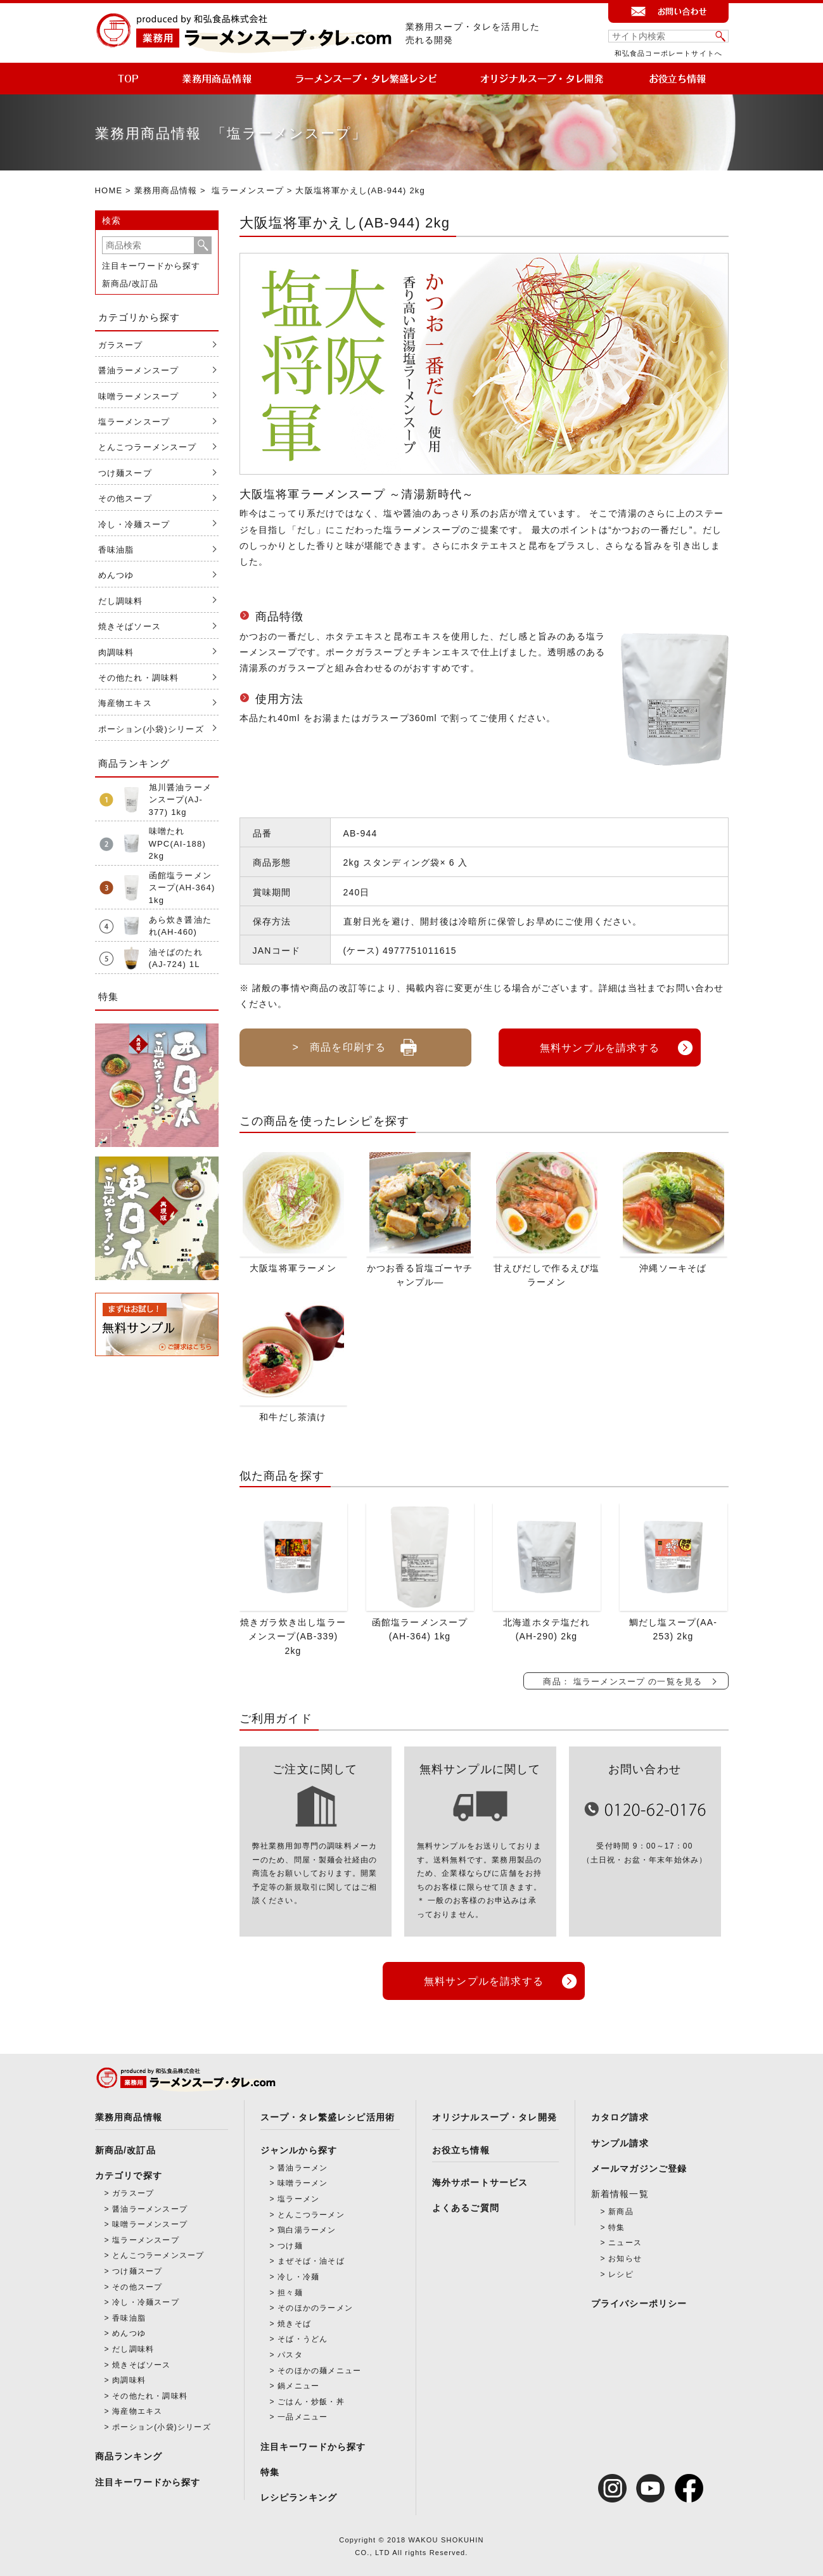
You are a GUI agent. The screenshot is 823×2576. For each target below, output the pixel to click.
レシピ (621, 2271)
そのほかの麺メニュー (319, 2368)
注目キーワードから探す (151, 266)
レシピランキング (299, 2495)
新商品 (621, 2209)
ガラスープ (120, 345)
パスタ (290, 2352)
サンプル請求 (620, 2141)
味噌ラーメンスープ (138, 396)
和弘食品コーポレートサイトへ (669, 53)
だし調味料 (120, 601)
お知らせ (625, 2256)
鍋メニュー (298, 2384)
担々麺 (290, 2290)
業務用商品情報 (165, 190)
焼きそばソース (129, 626)
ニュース (625, 2240)
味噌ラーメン (303, 2181)
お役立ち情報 (461, 2148)
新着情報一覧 (620, 2191)
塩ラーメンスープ (248, 190)
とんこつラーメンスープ (147, 447)
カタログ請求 (620, 2115)
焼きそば (294, 2321)
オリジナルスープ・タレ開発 (495, 2115)
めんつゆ (116, 575)
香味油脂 (116, 549)
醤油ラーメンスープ (138, 370)
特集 (269, 2470)
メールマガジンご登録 (639, 2166)
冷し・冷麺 (298, 2274)
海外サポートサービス (480, 2180)
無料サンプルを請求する (600, 1046)
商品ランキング (128, 2454)
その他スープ (125, 498)
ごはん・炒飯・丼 (311, 2399)
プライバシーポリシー (639, 2302)
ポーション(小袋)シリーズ (151, 729)
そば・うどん (303, 2337)
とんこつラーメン (311, 2212)
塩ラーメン (298, 2196)
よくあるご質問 (465, 2205)
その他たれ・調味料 (138, 677)
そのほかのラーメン (315, 2306)
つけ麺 (290, 2243)
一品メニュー (303, 2415)
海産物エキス (125, 703)
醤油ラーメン (303, 2165)
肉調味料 (116, 652)
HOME (109, 190)
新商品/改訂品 (130, 283)
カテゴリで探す (128, 2173)
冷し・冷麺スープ (134, 524)
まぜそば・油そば (311, 2259)
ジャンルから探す (299, 2148)
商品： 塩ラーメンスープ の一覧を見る (622, 1680)
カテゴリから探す (139, 317)
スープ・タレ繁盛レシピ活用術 (327, 2115)
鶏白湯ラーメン (307, 2228)
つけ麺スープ (125, 473)
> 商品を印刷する (355, 1042)
